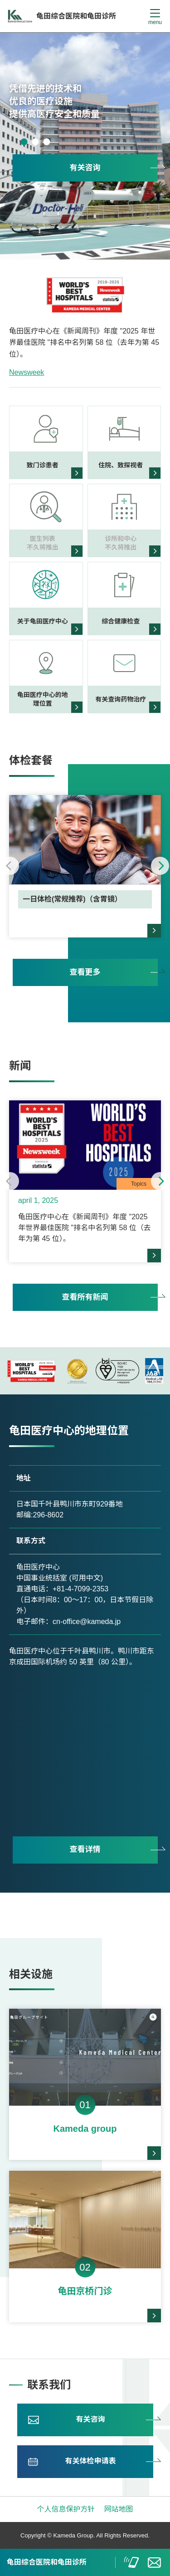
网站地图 (118, 2509)
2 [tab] (35, 141)
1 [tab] (23, 141)
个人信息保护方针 (66, 2509)
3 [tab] (46, 141)
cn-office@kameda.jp (87, 1621)
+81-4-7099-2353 (80, 1589)
